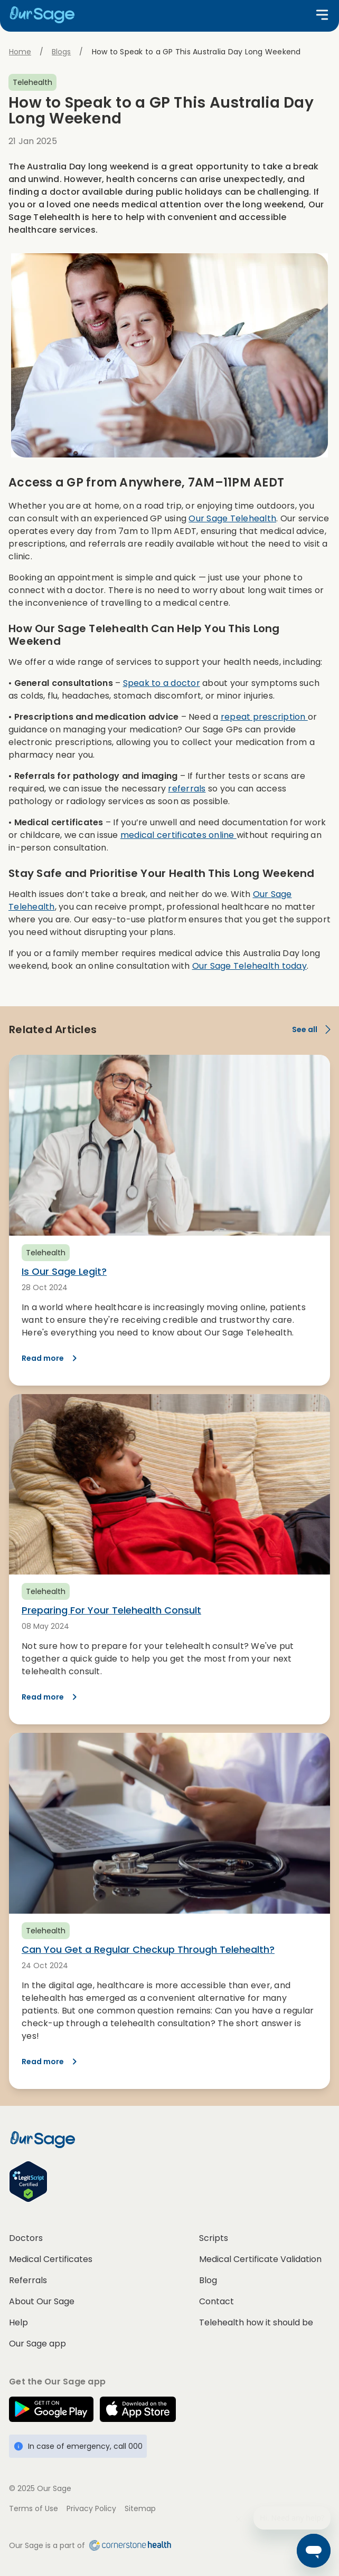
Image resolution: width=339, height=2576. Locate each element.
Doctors (26, 2238)
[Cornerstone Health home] (128, 2545)
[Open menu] (322, 14)
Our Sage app (37, 2344)
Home (20, 51)
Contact (216, 2301)
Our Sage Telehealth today (249, 966)
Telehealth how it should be (256, 2322)
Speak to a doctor (161, 683)
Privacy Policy (91, 2508)
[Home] (46, 14)
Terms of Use (33, 2508)
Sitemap (140, 2508)
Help (18, 2322)
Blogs (61, 51)
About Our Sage (41, 2301)
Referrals (28, 2280)
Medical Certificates (50, 2259)
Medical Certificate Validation (260, 2259)
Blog (208, 2280)
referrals (186, 789)
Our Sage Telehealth (232, 518)
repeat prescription (264, 717)
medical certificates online (178, 835)
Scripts (213, 2238)
